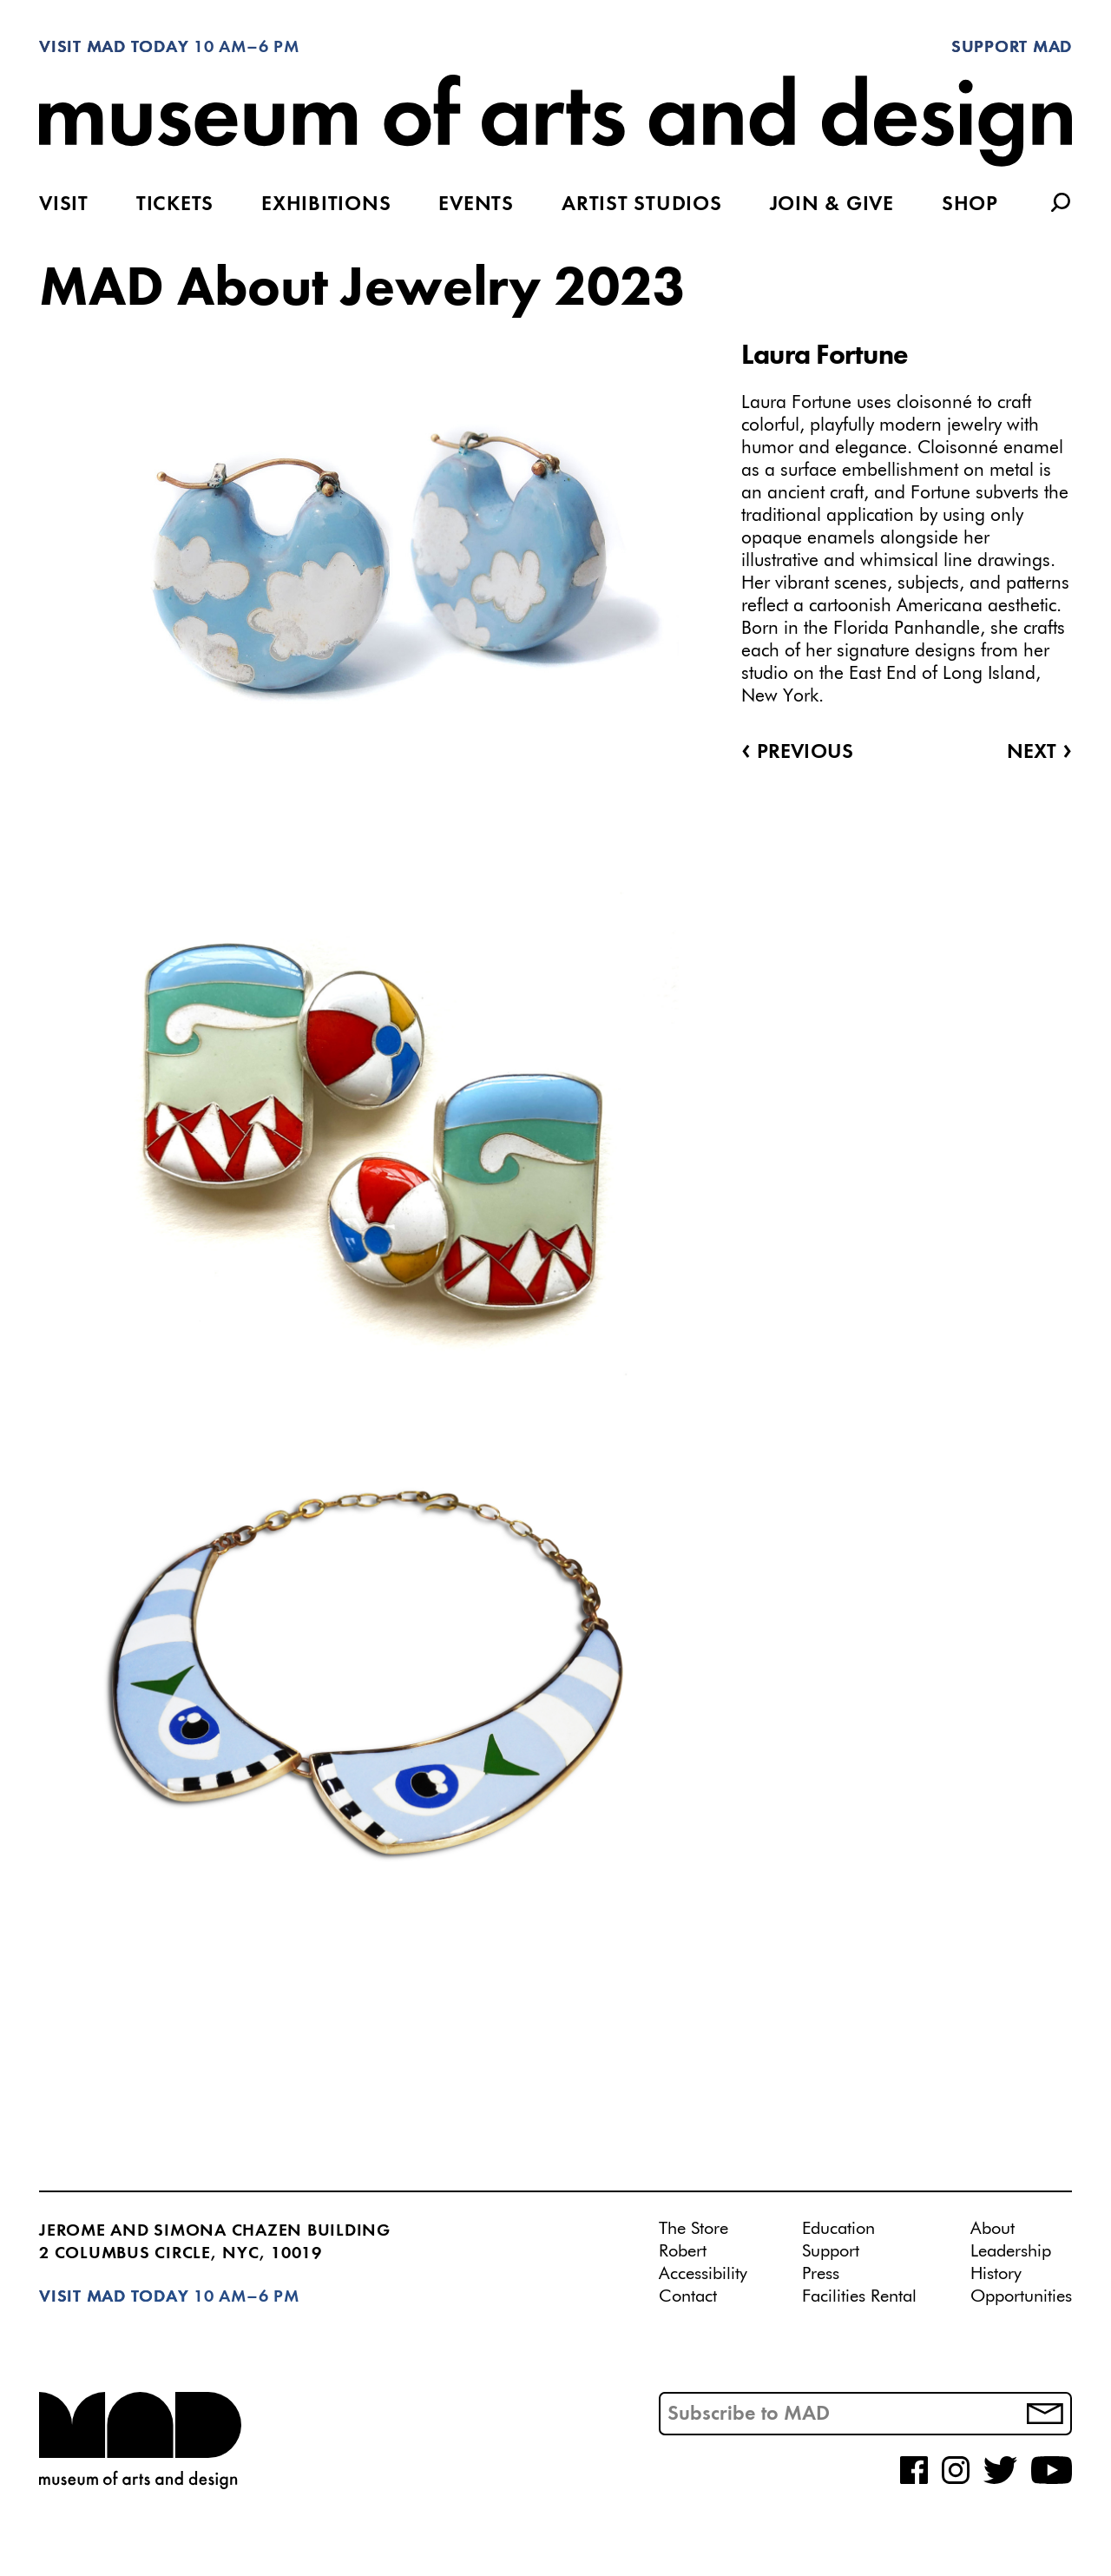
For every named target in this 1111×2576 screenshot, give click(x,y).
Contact (688, 2296)
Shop (970, 204)
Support (830, 2251)
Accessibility (703, 2274)
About (992, 2228)
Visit (64, 204)
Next (1039, 752)
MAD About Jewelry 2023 (362, 290)
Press (820, 2274)
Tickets (175, 204)
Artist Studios (642, 204)
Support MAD (1011, 47)
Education (838, 2228)
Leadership (1010, 2251)
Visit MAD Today (113, 47)
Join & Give (832, 204)
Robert (683, 2251)
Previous (797, 752)
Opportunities (1021, 2296)
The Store (693, 2228)
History (996, 2274)
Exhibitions (326, 204)
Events (476, 204)
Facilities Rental (859, 2296)
